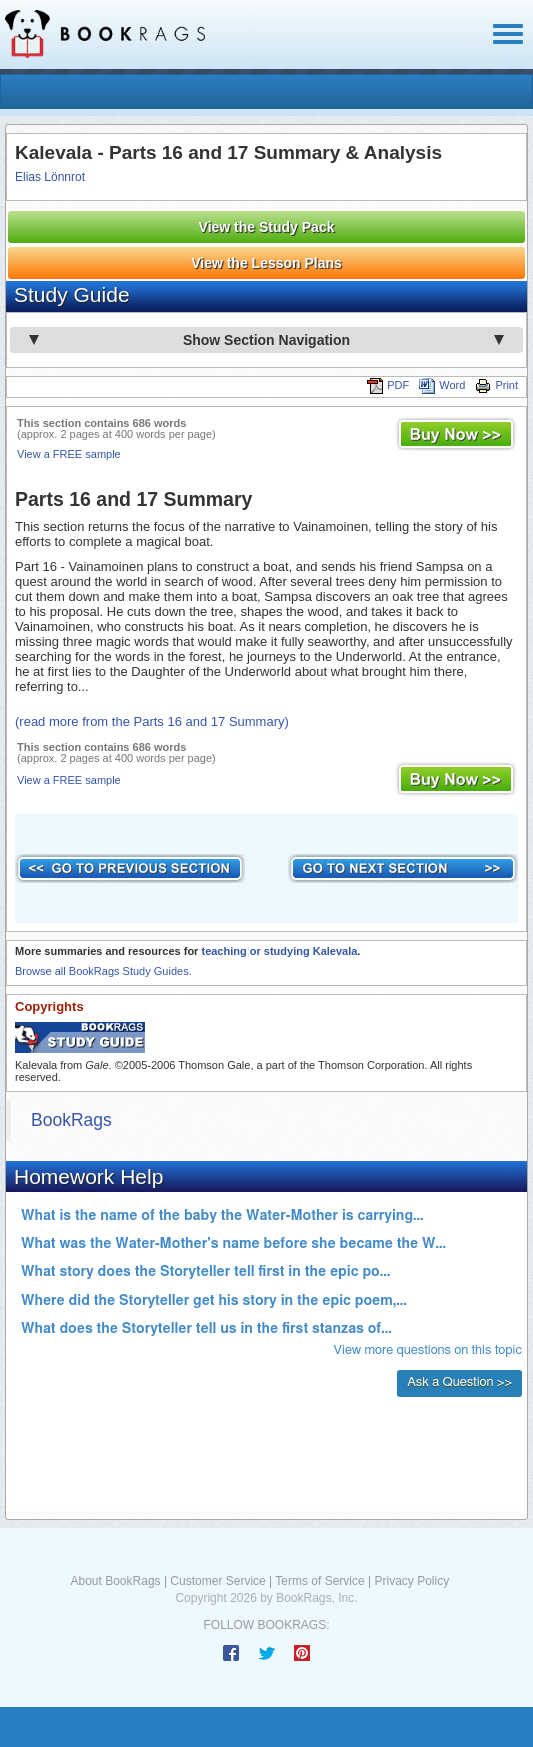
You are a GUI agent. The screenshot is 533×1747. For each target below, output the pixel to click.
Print (496, 385)
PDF (388, 385)
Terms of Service (319, 1581)
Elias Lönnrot (50, 177)
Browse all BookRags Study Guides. (103, 971)
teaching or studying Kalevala (279, 951)
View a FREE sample (69, 454)
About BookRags (116, 1581)
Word (442, 385)
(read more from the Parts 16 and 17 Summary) (152, 721)
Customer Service (217, 1581)
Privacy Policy (411, 1581)
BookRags (71, 1120)
